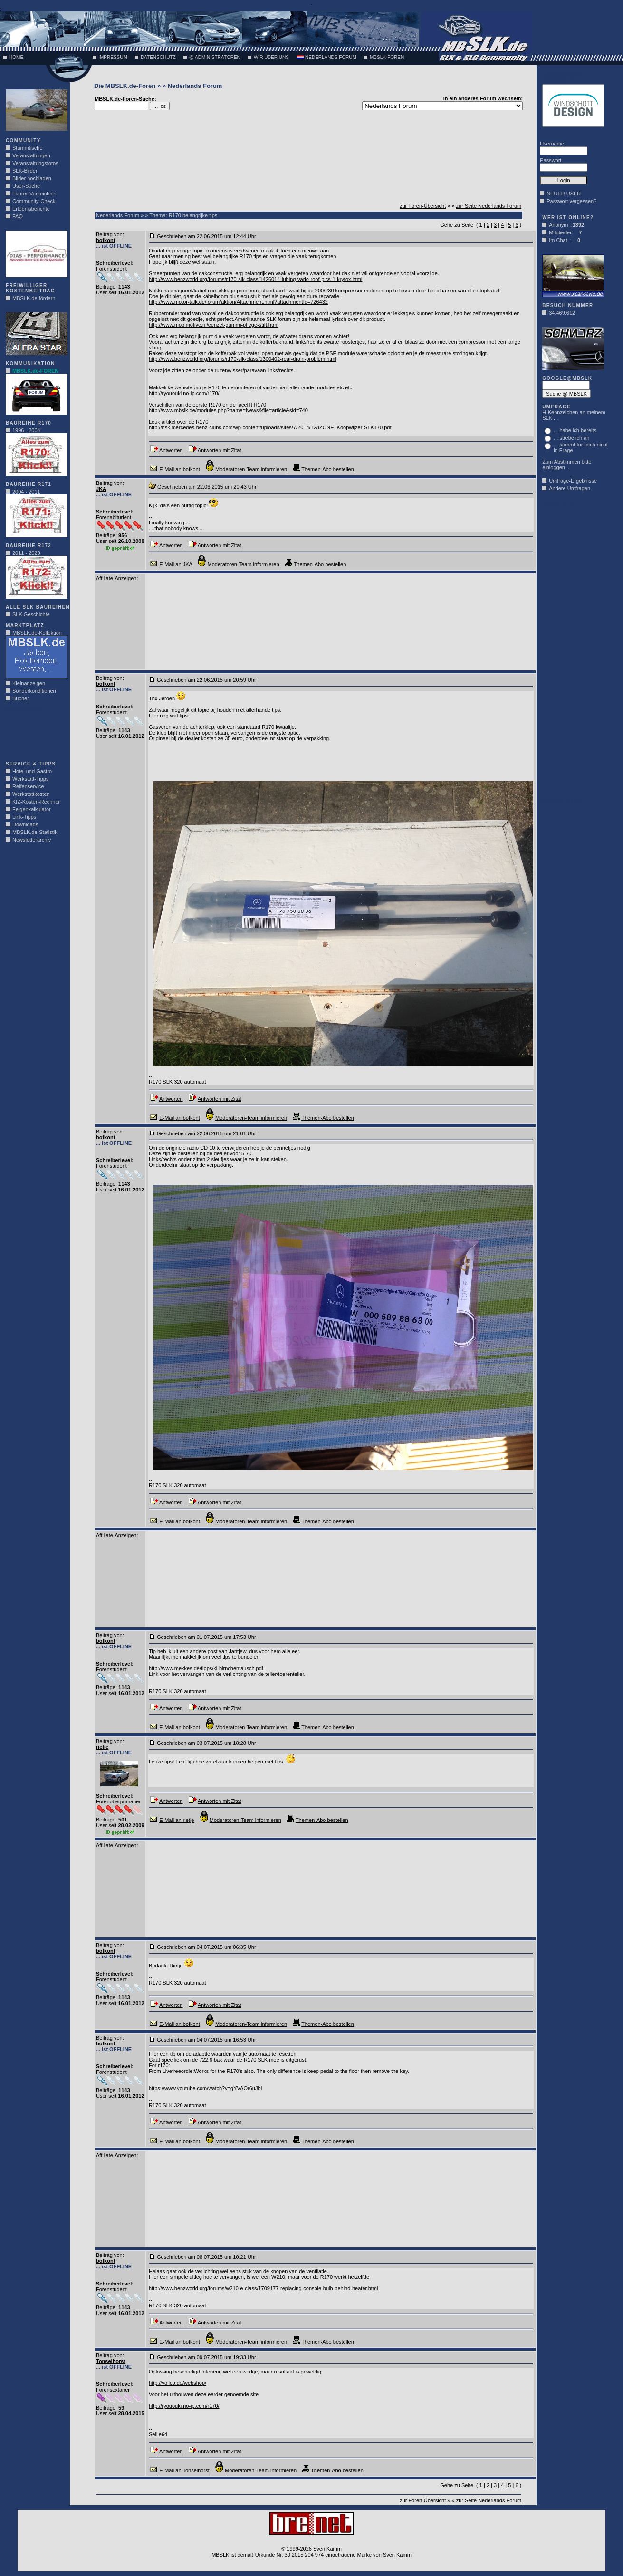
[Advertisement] (34, 734)
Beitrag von (109, 234)
